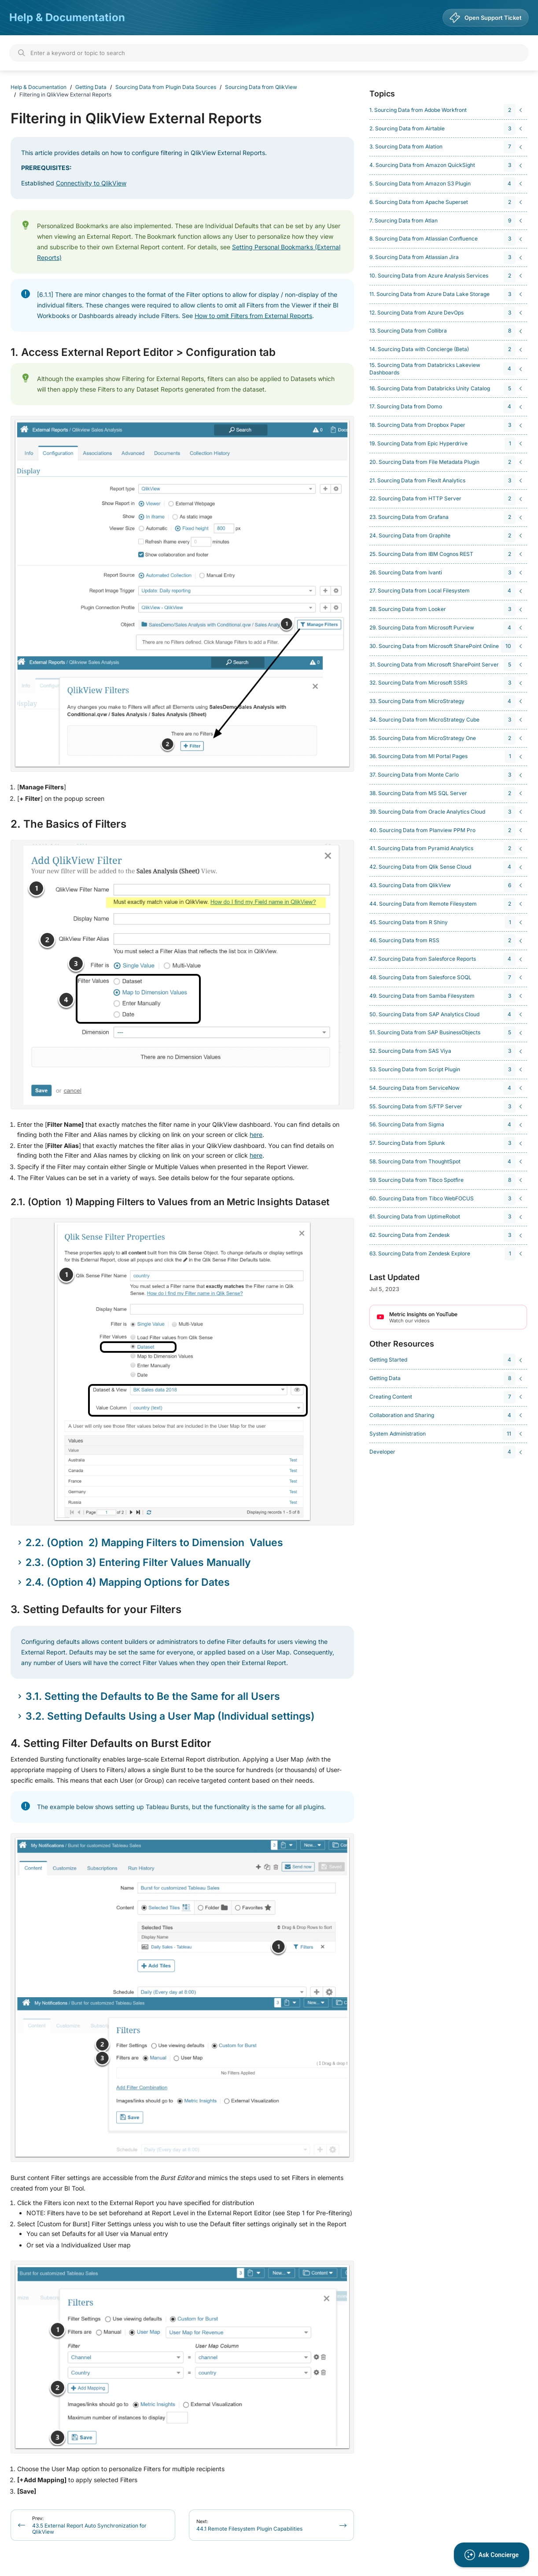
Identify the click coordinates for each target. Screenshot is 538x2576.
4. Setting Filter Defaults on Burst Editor (111, 1743)
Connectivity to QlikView (91, 183)
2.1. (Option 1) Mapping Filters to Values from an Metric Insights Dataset (170, 1202)
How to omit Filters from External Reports (253, 315)
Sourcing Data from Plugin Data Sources (165, 87)
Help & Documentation (67, 17)
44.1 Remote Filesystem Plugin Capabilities (249, 2525)
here (256, 1134)
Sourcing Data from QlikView (261, 87)
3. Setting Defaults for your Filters (96, 1609)
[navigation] (446, 110)
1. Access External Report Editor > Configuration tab (143, 352)
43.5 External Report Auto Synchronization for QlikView (89, 2525)
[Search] (269, 53)
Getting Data (91, 87)
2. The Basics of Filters (68, 824)
